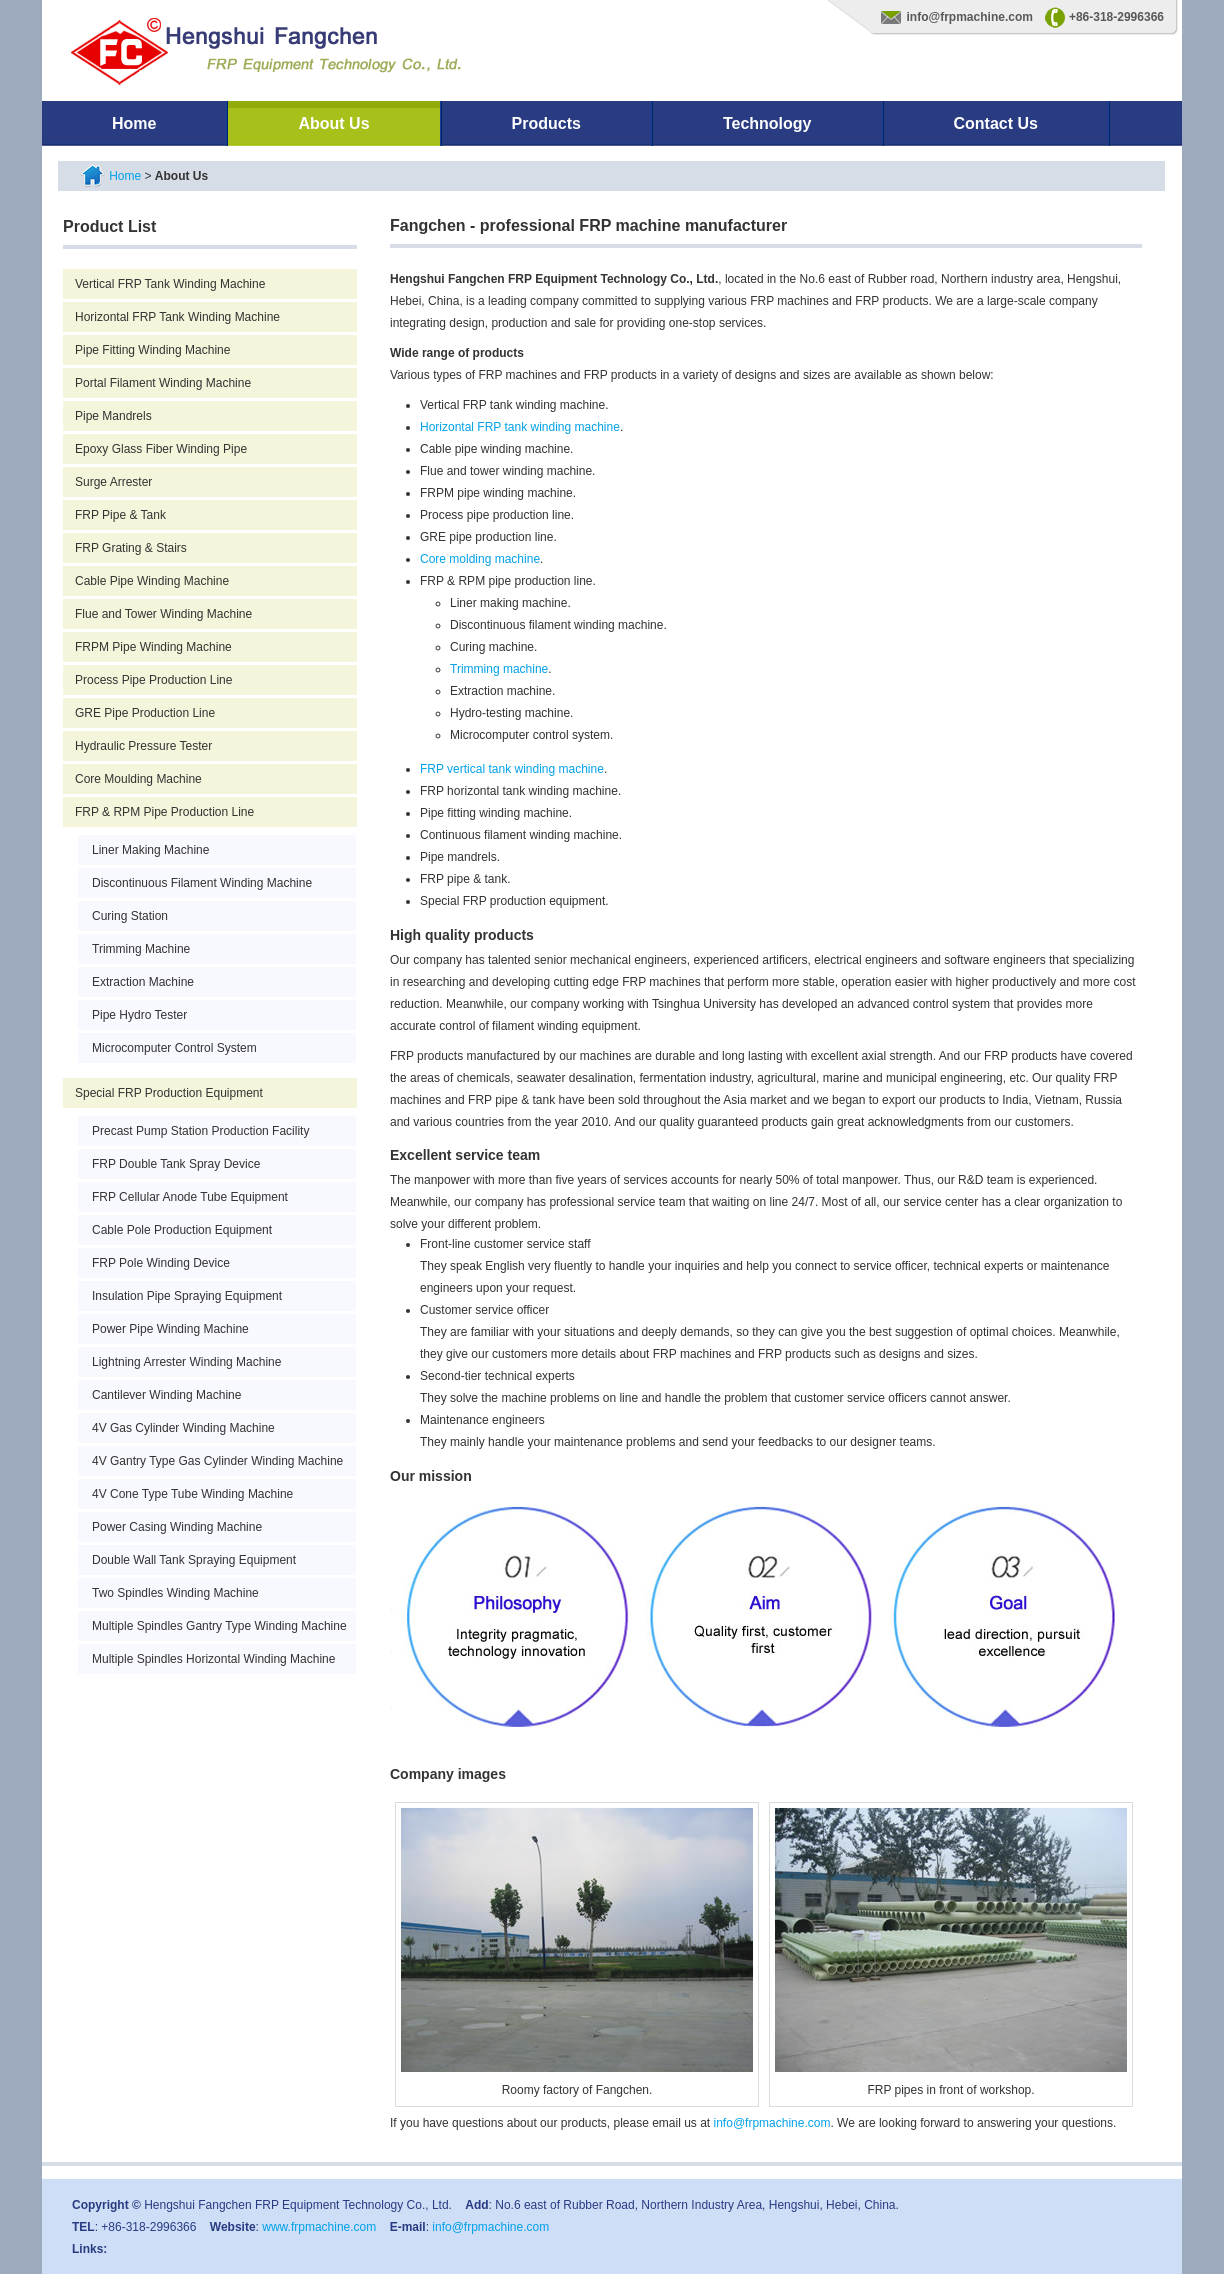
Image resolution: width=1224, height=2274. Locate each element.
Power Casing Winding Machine (177, 1527)
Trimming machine (499, 669)
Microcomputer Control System (174, 1048)
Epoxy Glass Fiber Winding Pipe (161, 449)
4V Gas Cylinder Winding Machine (183, 1428)
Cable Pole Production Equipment (182, 1230)
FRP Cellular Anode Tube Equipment (190, 1197)
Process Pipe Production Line (153, 680)
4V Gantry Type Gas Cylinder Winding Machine (217, 1461)
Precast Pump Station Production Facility (200, 1131)
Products (546, 123)
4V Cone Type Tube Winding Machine (192, 1494)
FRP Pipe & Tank (120, 515)
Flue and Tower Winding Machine (163, 614)
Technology (767, 123)
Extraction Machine (143, 982)
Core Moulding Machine (138, 779)
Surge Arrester (113, 482)
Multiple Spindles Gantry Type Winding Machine (219, 1626)
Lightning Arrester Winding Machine (186, 1362)
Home (134, 123)
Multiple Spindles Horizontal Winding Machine (213, 1659)
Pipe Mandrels (113, 416)
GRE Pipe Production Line (145, 713)
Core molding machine (480, 559)
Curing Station (130, 916)
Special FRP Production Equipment (169, 1093)
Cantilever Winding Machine (166, 1395)
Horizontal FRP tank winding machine (520, 427)
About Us (333, 123)
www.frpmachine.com (319, 2227)
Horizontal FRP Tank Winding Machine (177, 317)
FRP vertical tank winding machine (512, 769)
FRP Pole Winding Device (161, 1263)
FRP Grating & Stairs (131, 548)
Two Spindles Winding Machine (175, 1593)
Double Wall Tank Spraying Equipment (194, 1560)
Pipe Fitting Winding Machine (152, 350)
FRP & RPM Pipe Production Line (164, 812)
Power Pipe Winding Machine (170, 1329)
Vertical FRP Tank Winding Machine (170, 284)
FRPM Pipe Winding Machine (153, 647)
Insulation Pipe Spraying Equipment (187, 1296)
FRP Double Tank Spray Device (176, 1164)
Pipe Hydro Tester (139, 1015)
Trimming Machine (141, 949)
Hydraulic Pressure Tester (143, 746)
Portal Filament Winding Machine (163, 383)
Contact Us (996, 123)
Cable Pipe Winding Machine (152, 581)
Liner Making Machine (150, 850)
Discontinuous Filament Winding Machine (202, 883)
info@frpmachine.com (970, 17)
